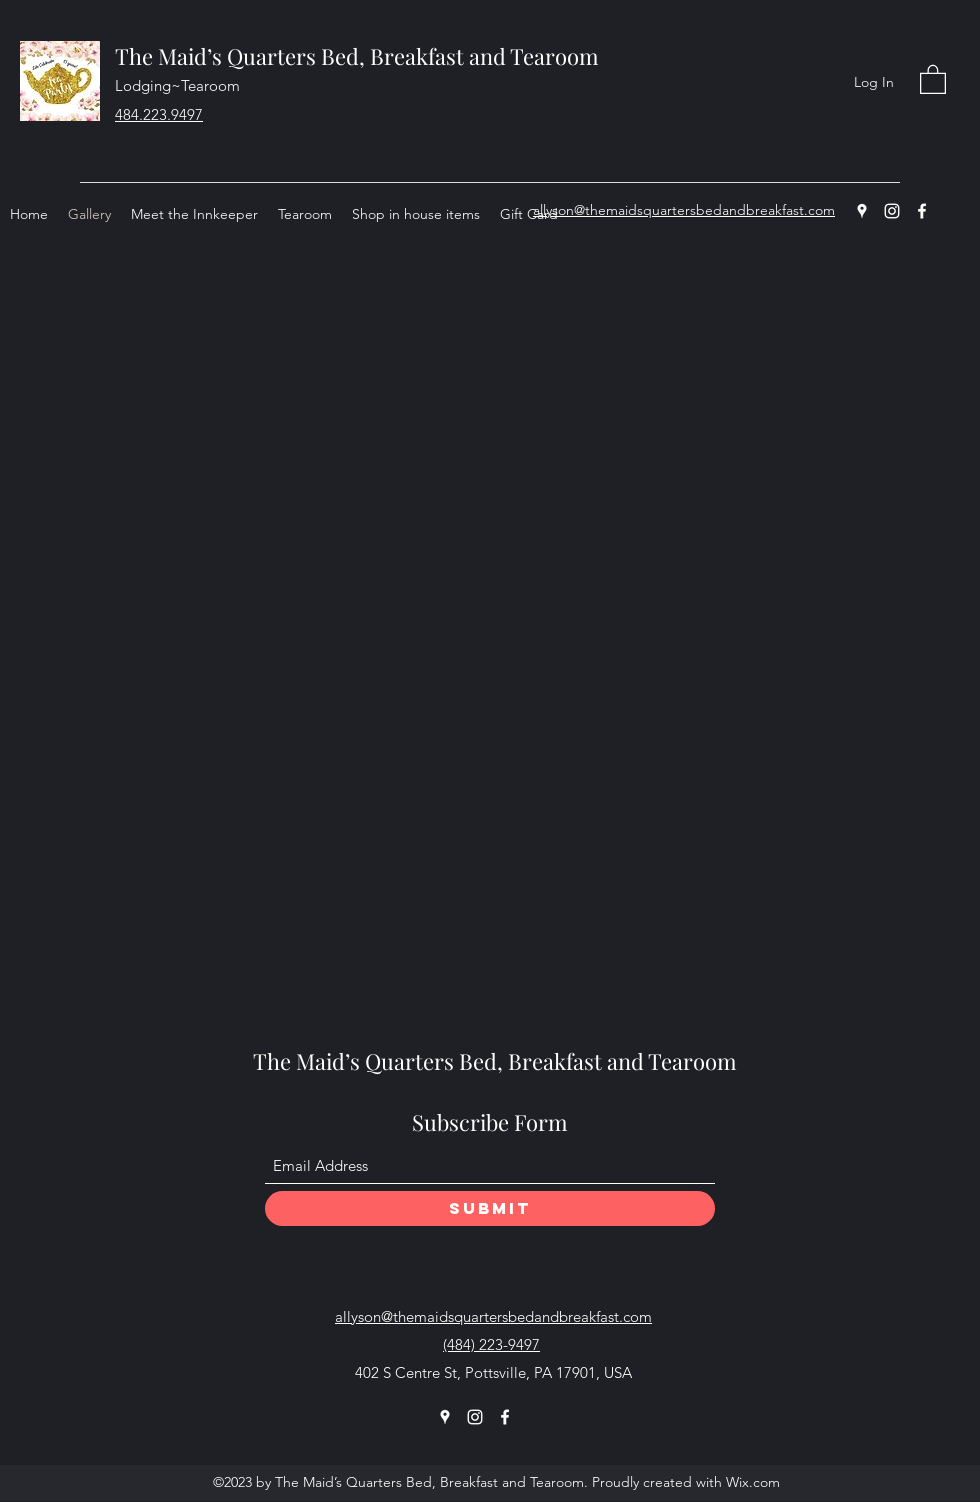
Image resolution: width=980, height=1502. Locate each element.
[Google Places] (862, 211)
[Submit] (490, 1208)
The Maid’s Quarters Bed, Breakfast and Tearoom (357, 56)
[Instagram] (892, 211)
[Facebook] (922, 211)
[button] (933, 78)
